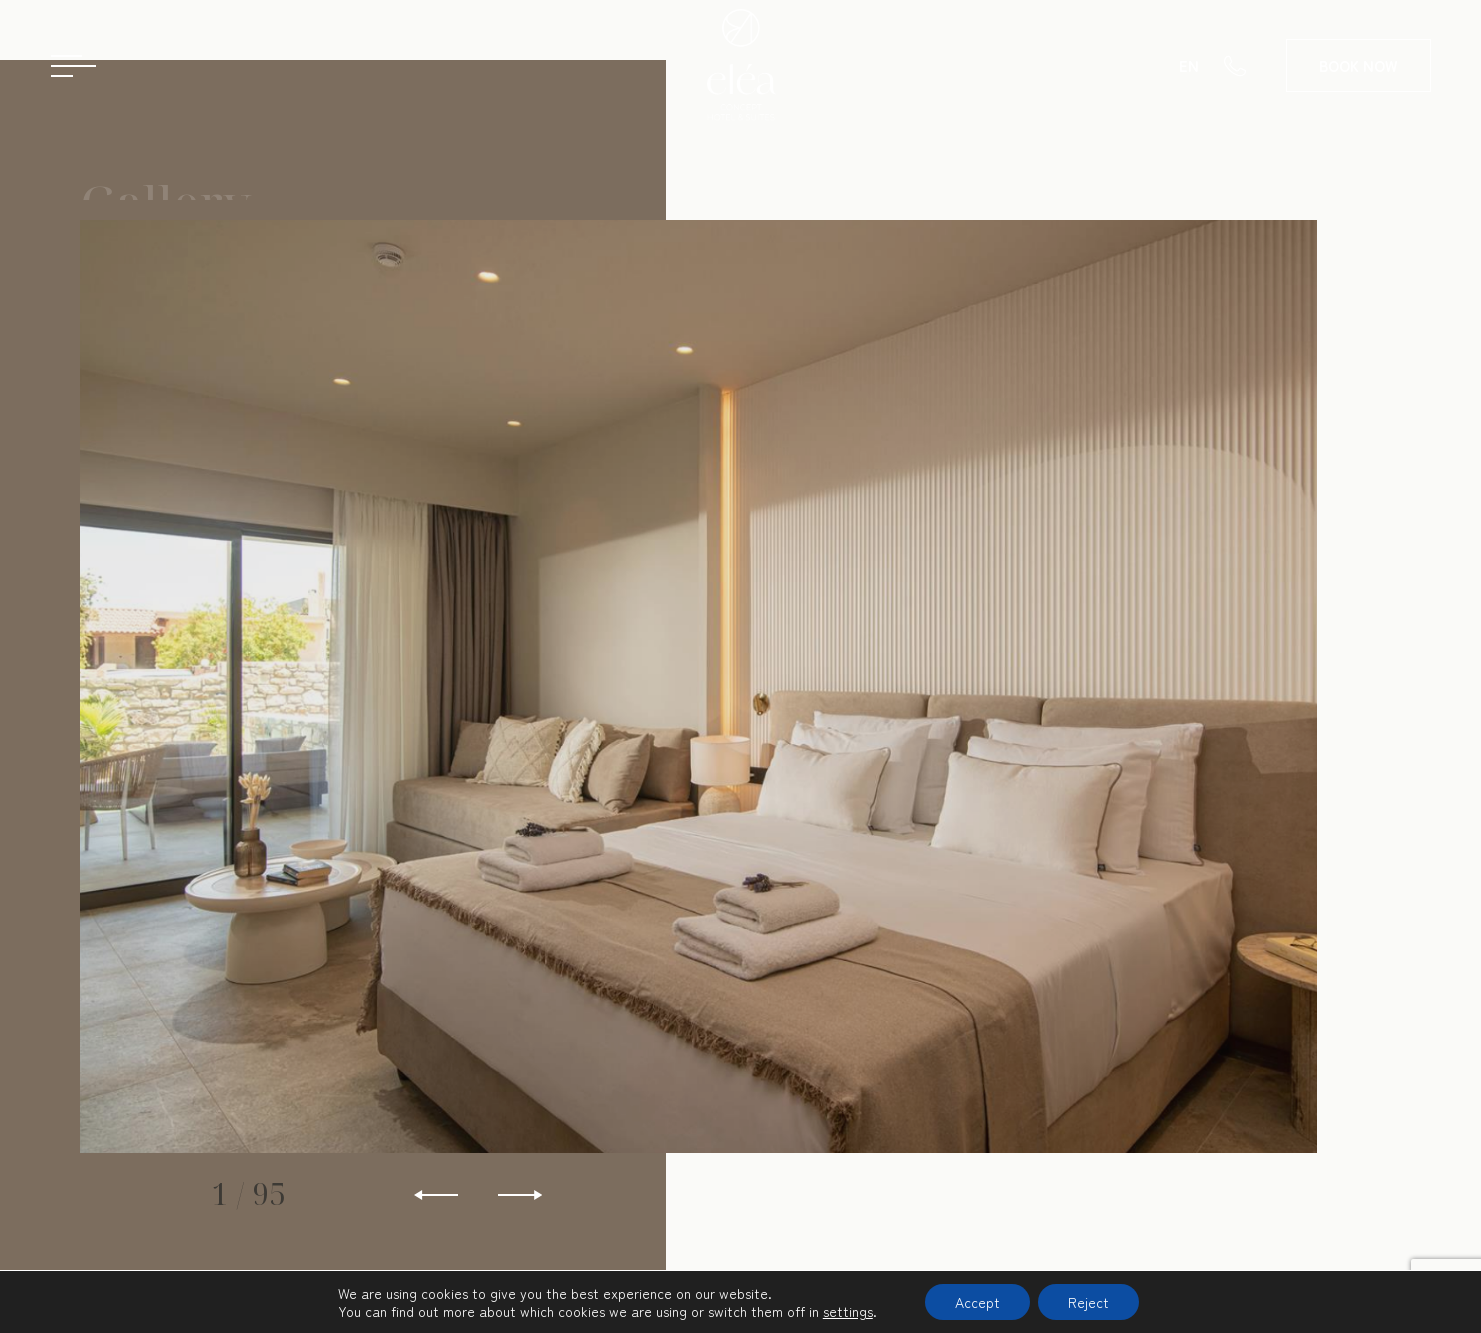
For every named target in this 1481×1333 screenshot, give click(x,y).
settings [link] (848, 1311)
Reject (1088, 1302)
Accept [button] (977, 1302)
